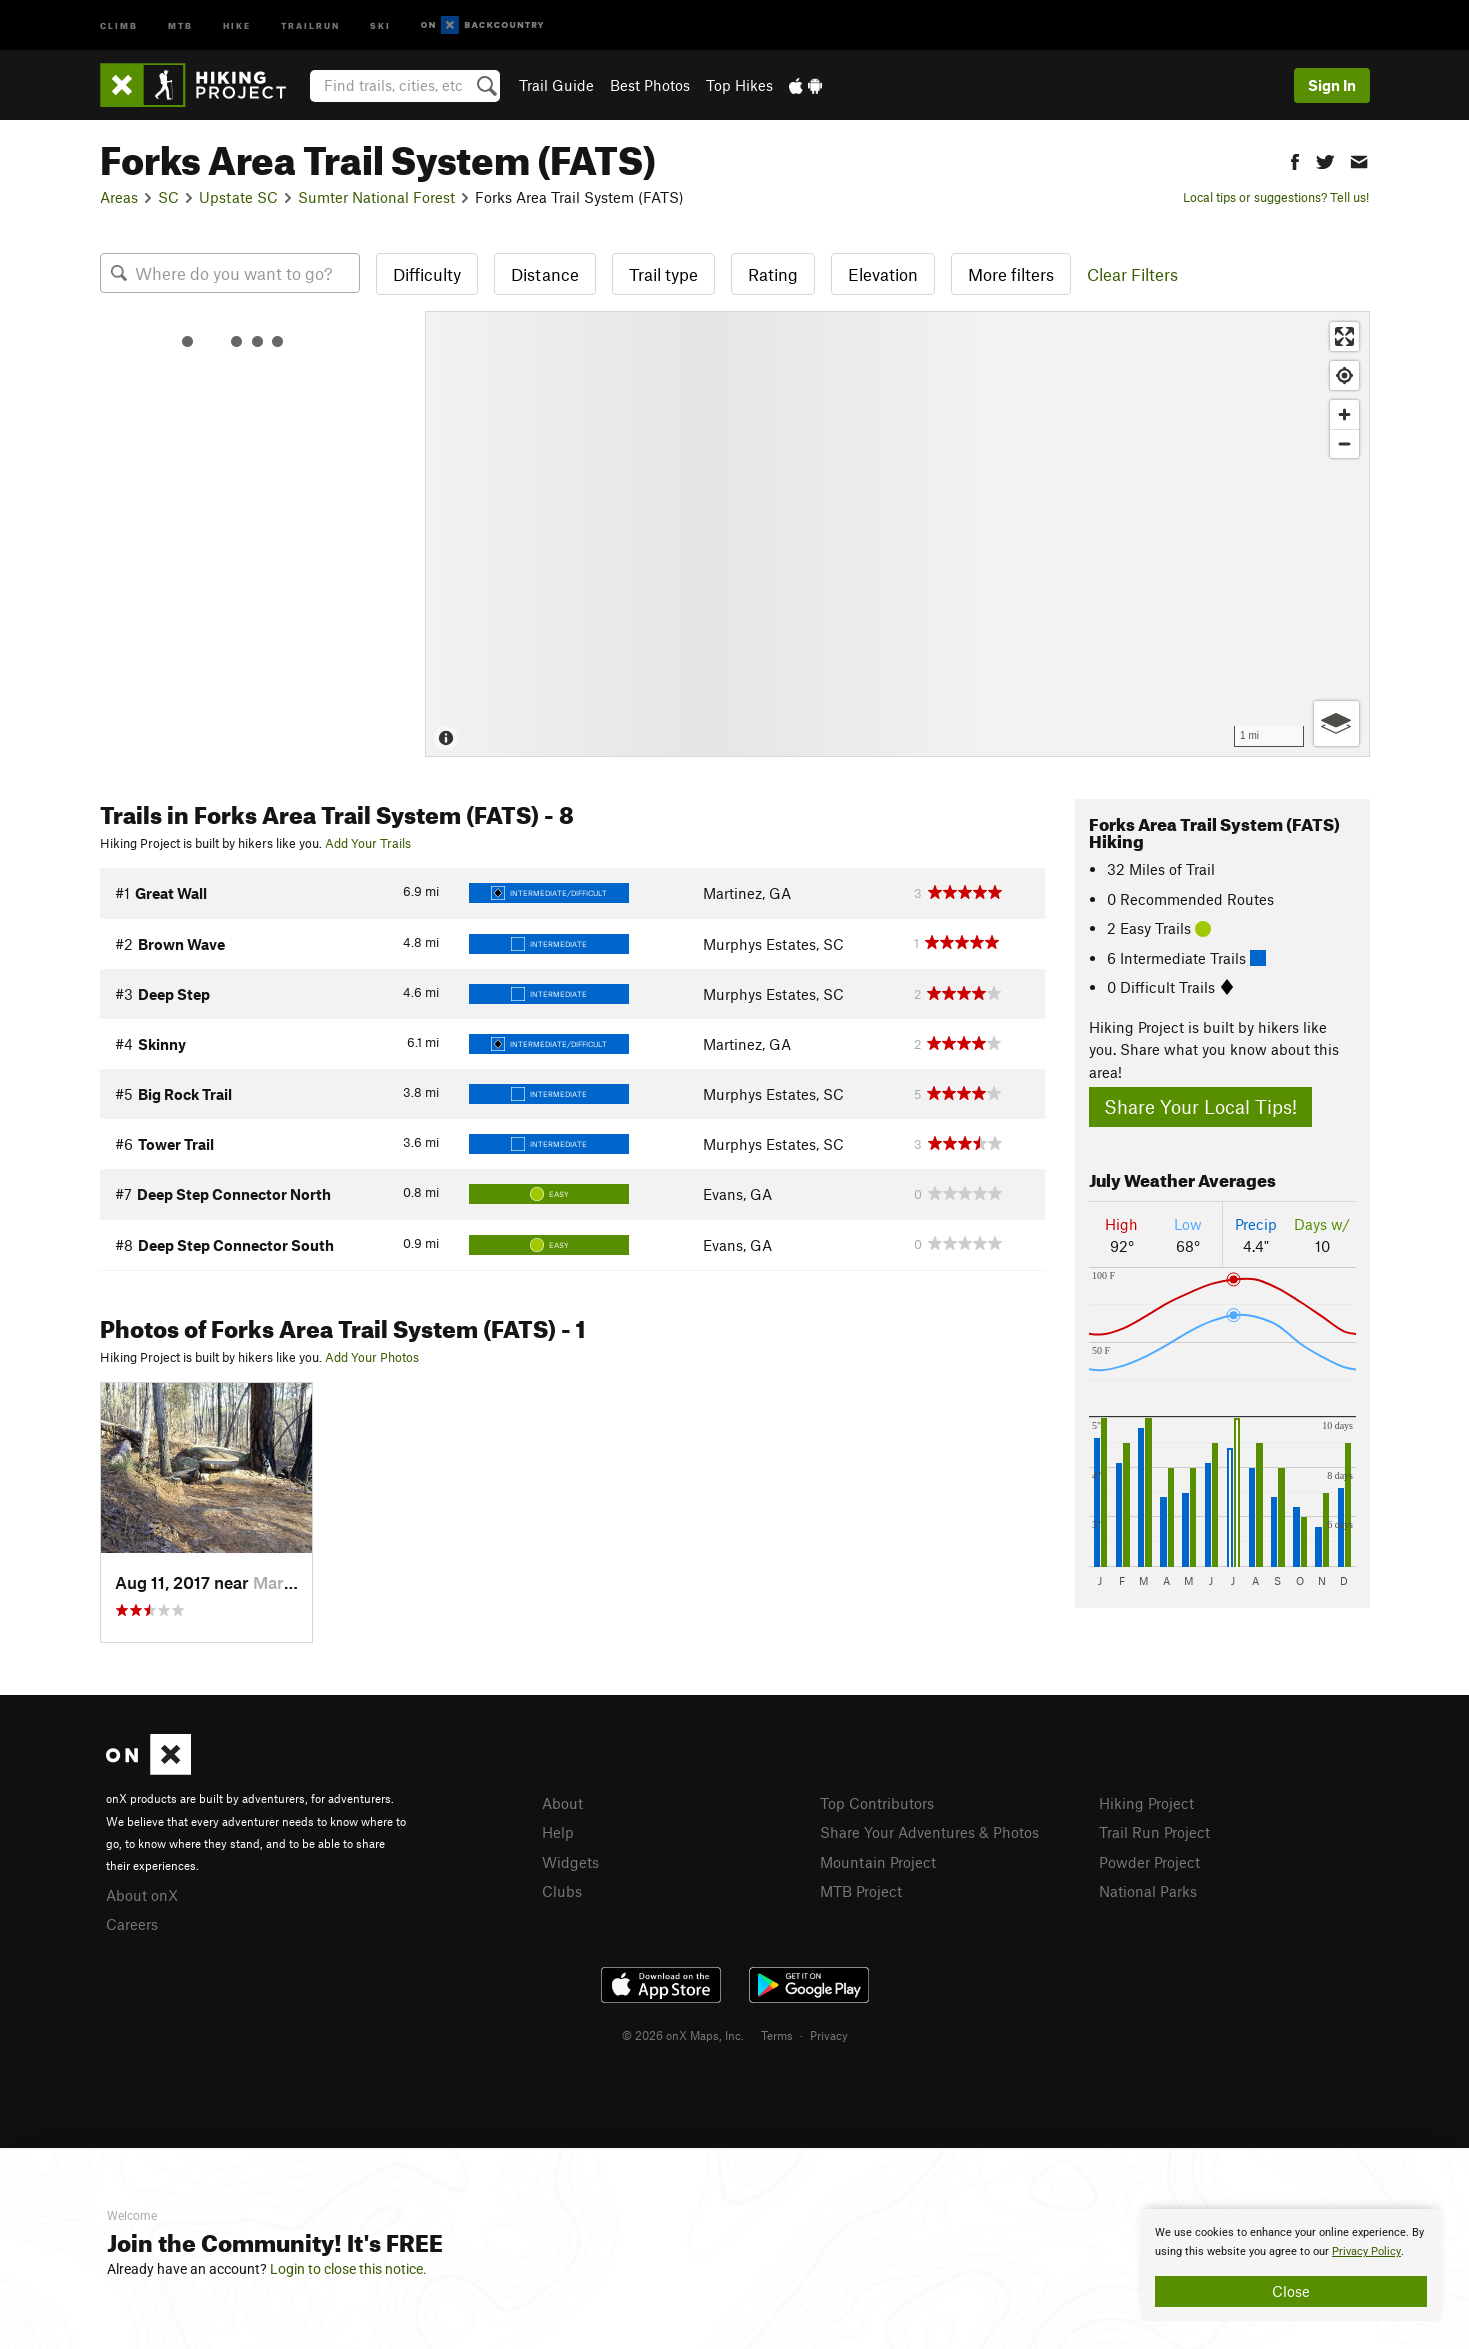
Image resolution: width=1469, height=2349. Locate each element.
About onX (142, 1895)
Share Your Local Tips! (1200, 1106)
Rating (773, 274)
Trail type (663, 274)
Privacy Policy (1366, 2251)
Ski (380, 24)
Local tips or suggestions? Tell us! (1276, 197)
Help (558, 1832)
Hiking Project (1146, 1803)
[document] (1291, 2265)
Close (1291, 2291)
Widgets (570, 1862)
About (562, 1803)
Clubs (562, 1891)
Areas (119, 197)
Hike (237, 24)
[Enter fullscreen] (1344, 336)
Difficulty (427, 274)
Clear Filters (1132, 274)
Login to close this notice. (348, 2269)
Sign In (1332, 85)
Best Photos (650, 85)
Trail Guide (556, 85)
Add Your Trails (368, 843)
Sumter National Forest (376, 197)
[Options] (1336, 723)
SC (168, 197)
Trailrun (310, 24)
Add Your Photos (372, 1357)
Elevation (883, 274)
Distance (545, 274)
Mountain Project (878, 1862)
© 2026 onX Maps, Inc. (683, 2035)
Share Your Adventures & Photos (929, 1832)
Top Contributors (877, 1803)
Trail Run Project (1154, 1832)
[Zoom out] (1344, 443)
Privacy (829, 2035)
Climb (119, 24)
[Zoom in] (1344, 414)
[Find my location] (1344, 375)
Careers (132, 1924)
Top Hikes (739, 85)
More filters (1011, 274)
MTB (180, 24)
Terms (777, 2035)
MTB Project (861, 1891)
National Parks (1148, 1891)
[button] (1295, 159)
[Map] (897, 534)
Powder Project (1149, 1862)
